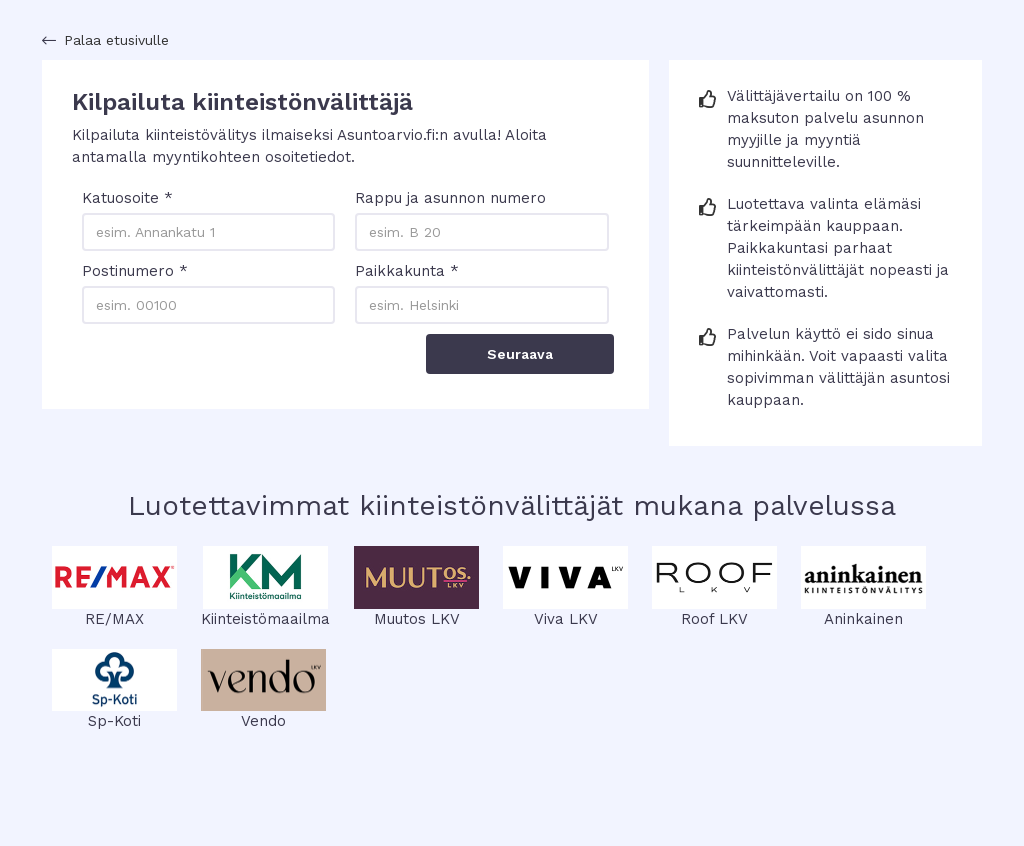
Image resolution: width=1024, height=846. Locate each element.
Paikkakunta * (407, 271)
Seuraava (520, 354)
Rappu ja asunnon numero (450, 198)
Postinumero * (135, 271)
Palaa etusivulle (116, 40)
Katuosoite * (127, 198)
